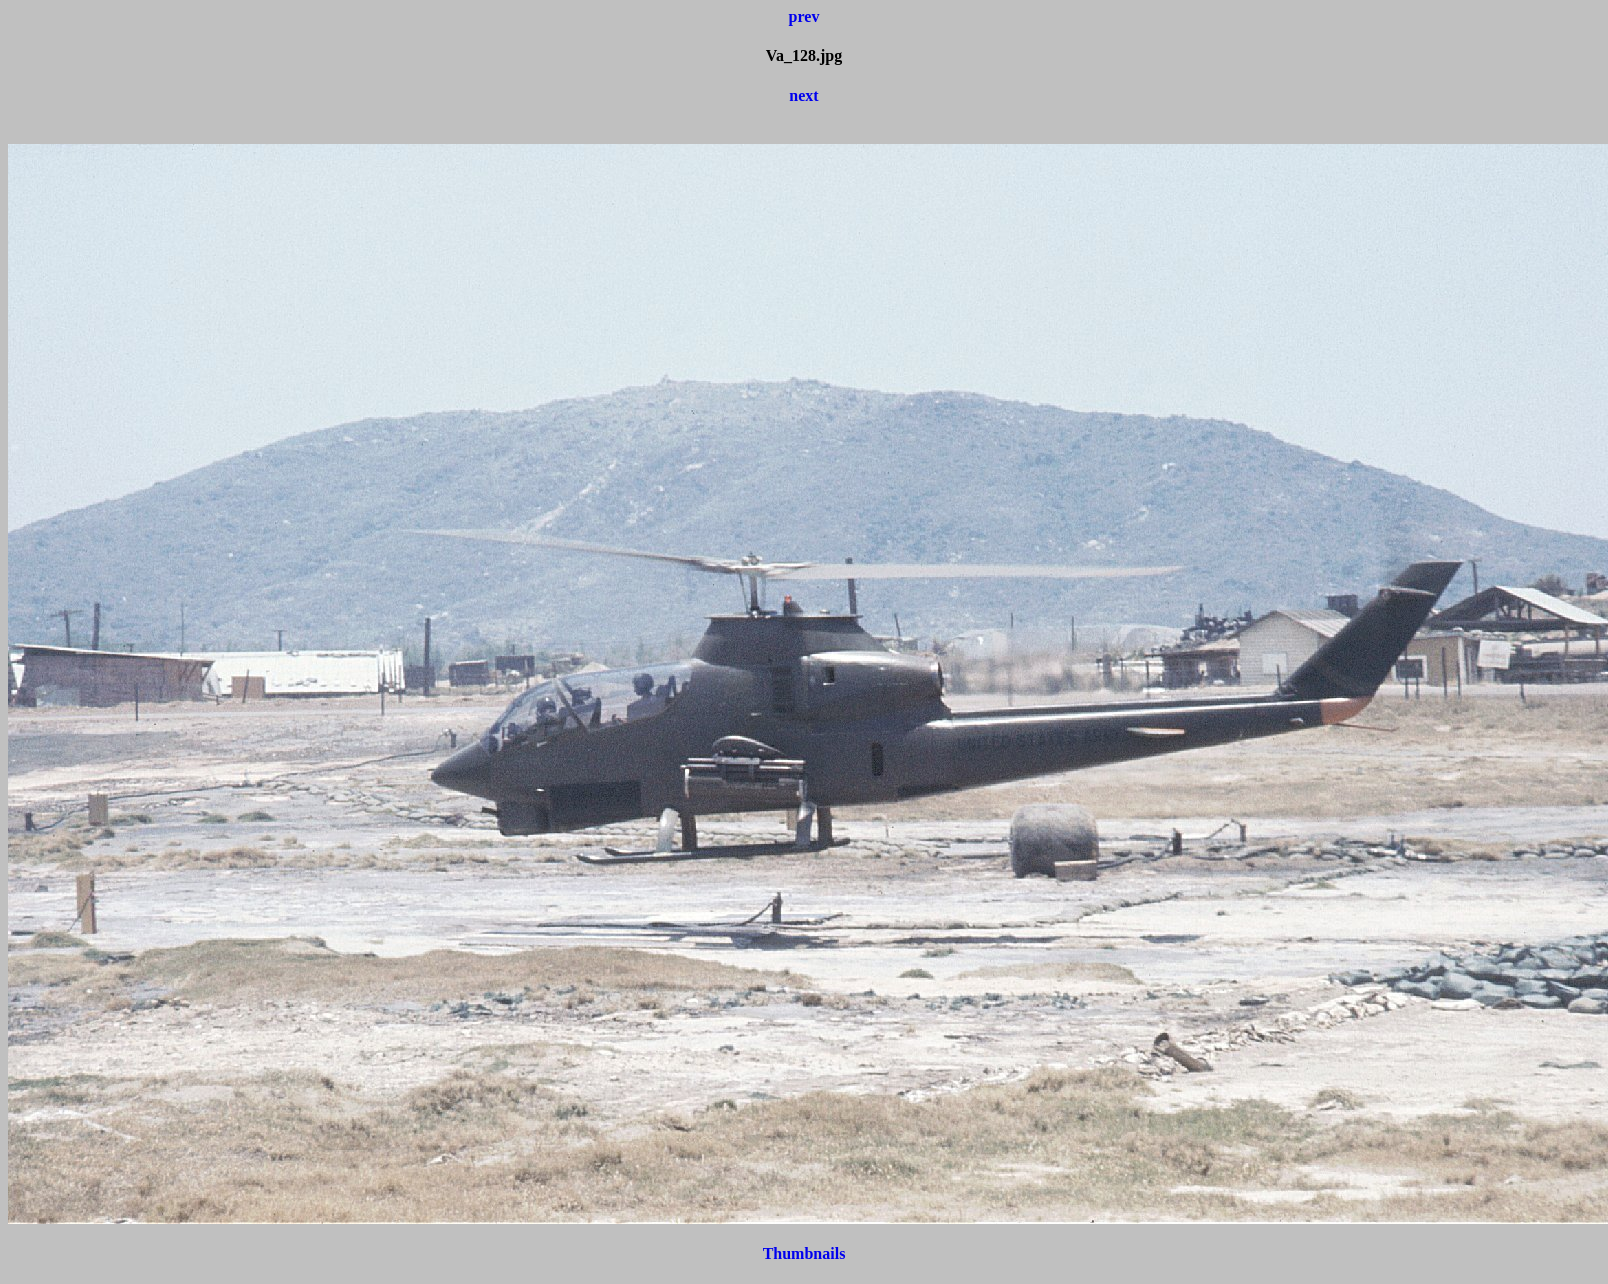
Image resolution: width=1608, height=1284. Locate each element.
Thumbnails (804, 1253)
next (803, 95)
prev (804, 16)
